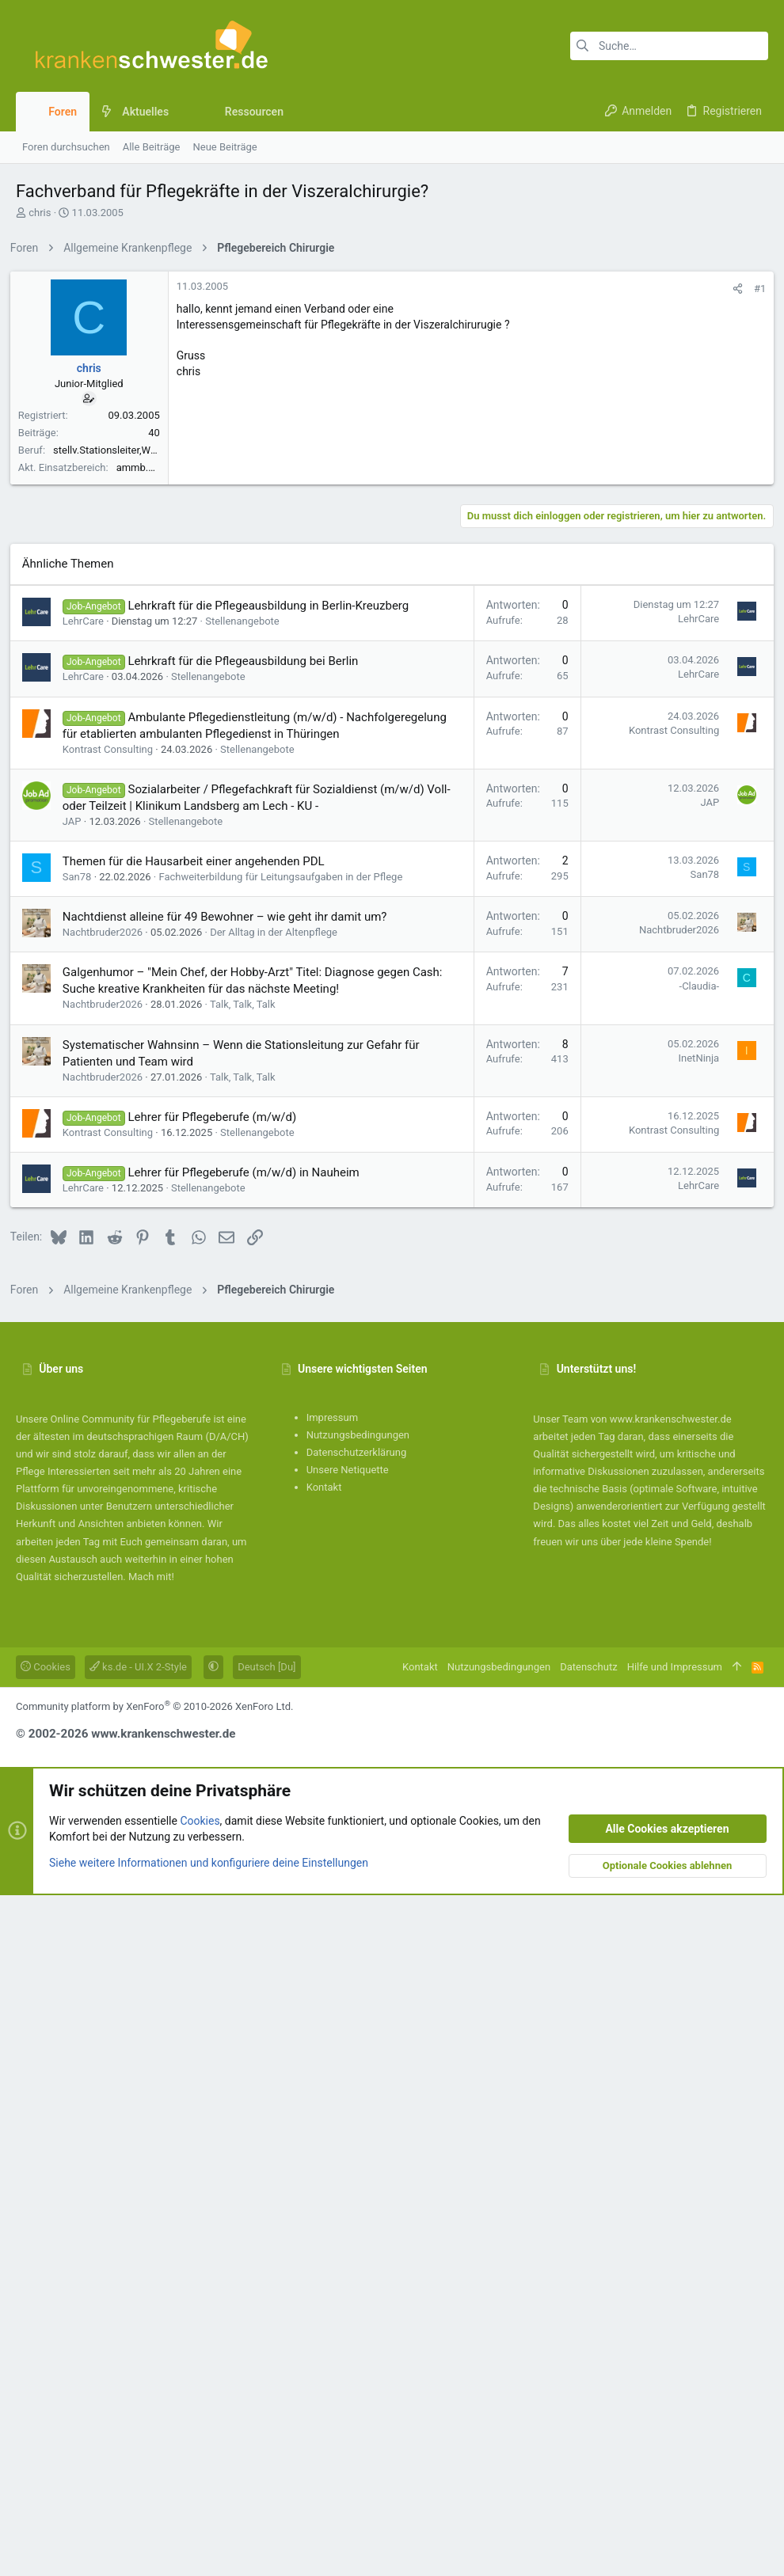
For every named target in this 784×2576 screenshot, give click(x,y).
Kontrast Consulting (113, 1430)
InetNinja (693, 1739)
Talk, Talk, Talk (248, 1685)
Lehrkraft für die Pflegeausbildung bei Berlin (249, 1342)
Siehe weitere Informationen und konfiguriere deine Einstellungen (208, 2543)
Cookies (45, 2348)
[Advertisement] (392, 374)
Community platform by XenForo (154, 2387)
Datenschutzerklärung (356, 2133)
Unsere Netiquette (347, 2150)
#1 (754, 510)
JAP (77, 1502)
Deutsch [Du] (266, 2348)
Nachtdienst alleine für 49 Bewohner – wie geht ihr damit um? (230, 1597)
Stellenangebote (248, 1302)
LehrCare (88, 1302)
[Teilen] (732, 510)
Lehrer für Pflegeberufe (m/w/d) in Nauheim (249, 1853)
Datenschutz (588, 2348)
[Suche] (669, 46)
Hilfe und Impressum (674, 2348)
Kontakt (324, 2168)
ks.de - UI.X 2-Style (138, 2348)
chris (40, 212)
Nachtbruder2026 (108, 1613)
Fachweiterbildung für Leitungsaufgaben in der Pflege (287, 1557)
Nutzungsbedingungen (357, 2116)
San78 (82, 1557)
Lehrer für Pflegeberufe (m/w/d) (218, 1798)
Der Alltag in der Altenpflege (279, 1613)
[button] (181, 111)
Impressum (332, 2098)
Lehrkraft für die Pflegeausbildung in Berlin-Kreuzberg (274, 1286)
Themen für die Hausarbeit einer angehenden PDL (199, 1542)
